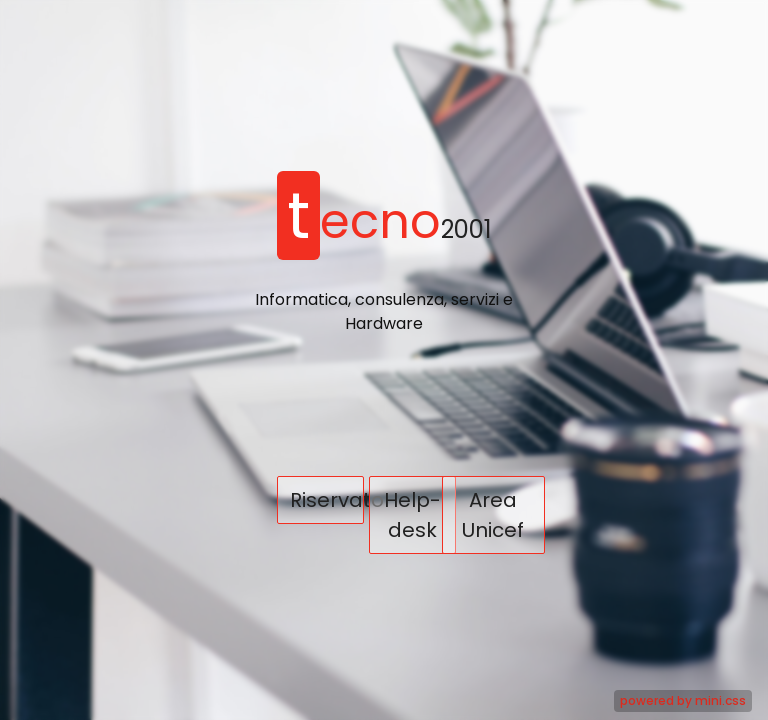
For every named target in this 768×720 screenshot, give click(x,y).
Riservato (327, 500)
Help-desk (412, 515)
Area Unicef (493, 515)
